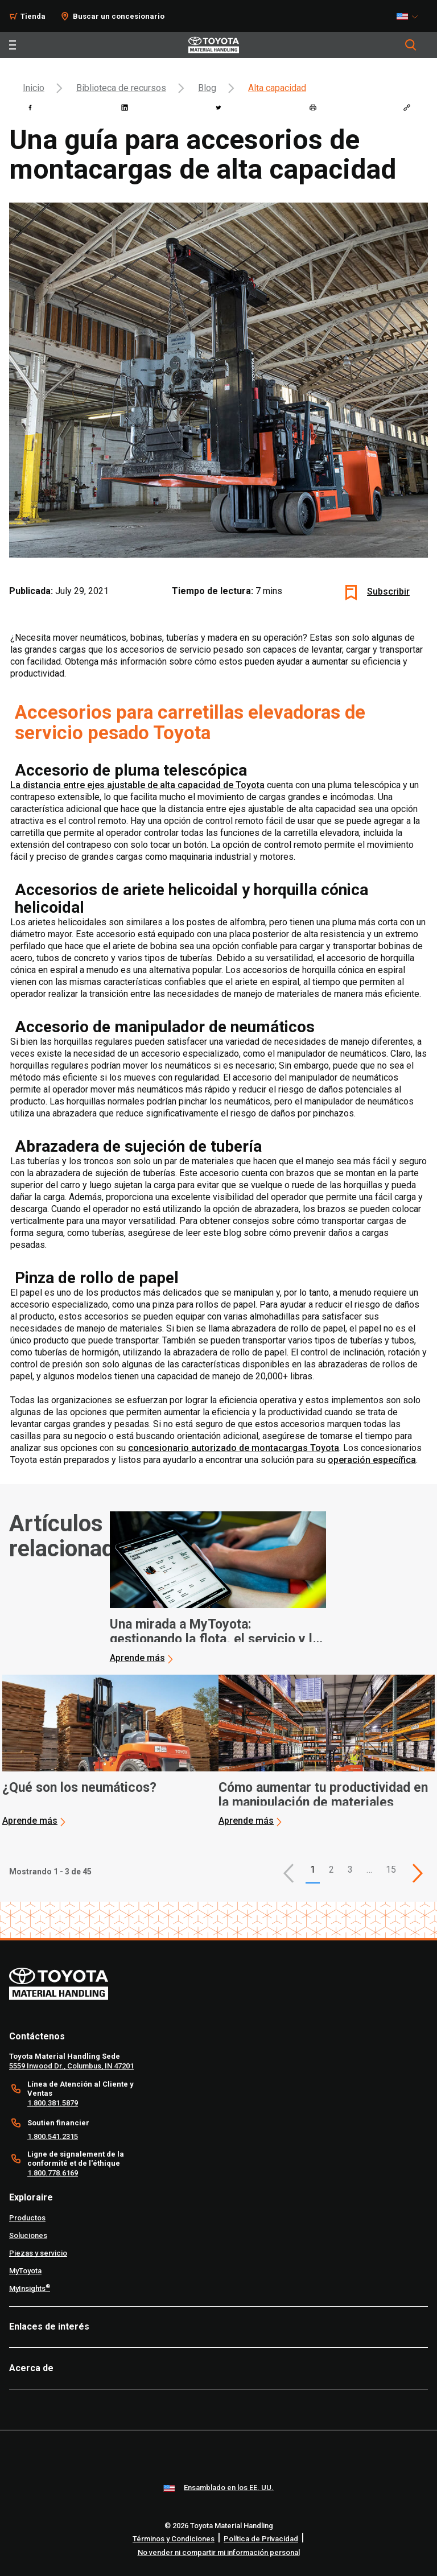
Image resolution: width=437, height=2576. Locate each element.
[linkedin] (125, 108)
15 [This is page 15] (391, 1869)
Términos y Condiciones (174, 2538)
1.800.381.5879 (52, 2103)
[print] (313, 108)
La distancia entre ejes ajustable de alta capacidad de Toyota (137, 785)
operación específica (372, 1459)
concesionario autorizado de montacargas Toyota (233, 1447)
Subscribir (388, 591)
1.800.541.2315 (52, 2136)
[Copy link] (407, 108)
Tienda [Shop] (33, 16)
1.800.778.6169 (52, 2173)
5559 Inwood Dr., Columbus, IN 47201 (71, 2066)
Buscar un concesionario (118, 16)
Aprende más (137, 1657)
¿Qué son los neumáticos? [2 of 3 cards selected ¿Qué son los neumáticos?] (79, 1787)
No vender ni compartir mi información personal (219, 2552)
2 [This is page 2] (331, 1869)
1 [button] (312, 1869)
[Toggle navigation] (12, 45)
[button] (288, 1873)
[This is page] (417, 1873)
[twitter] (218, 108)
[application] (218, 1587)
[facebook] (30, 108)
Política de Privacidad (261, 2538)
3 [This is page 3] (350, 1869)
